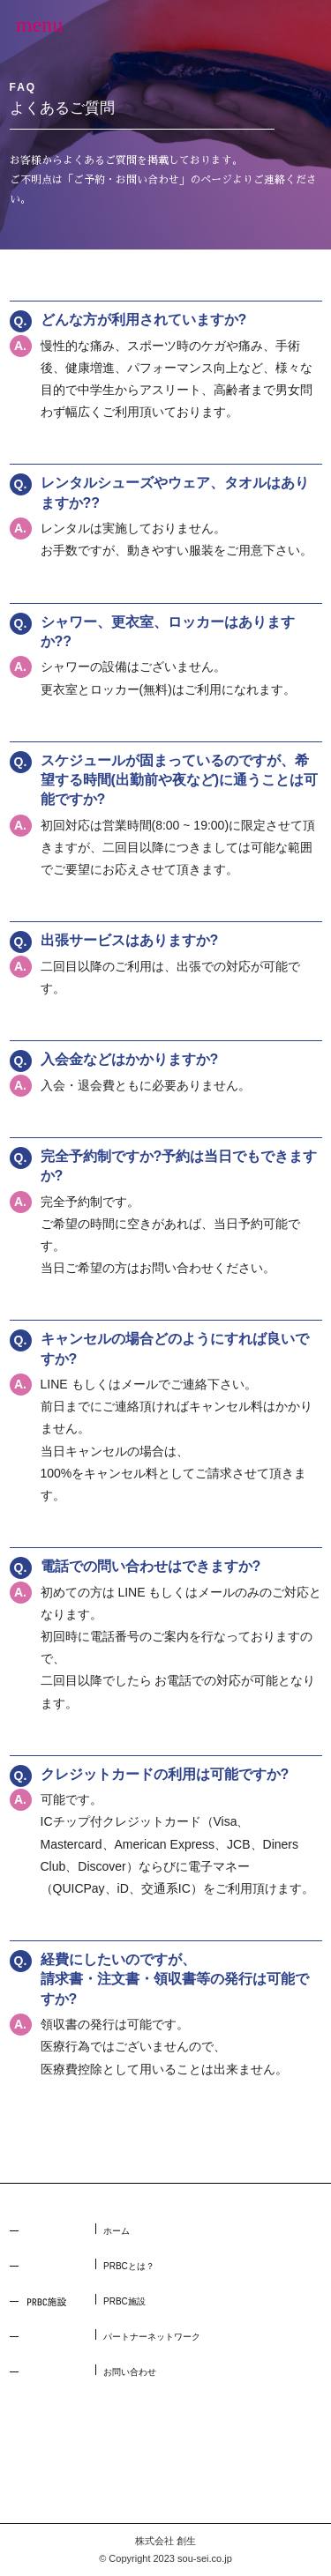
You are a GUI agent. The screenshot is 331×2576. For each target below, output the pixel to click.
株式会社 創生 (165, 2540)
